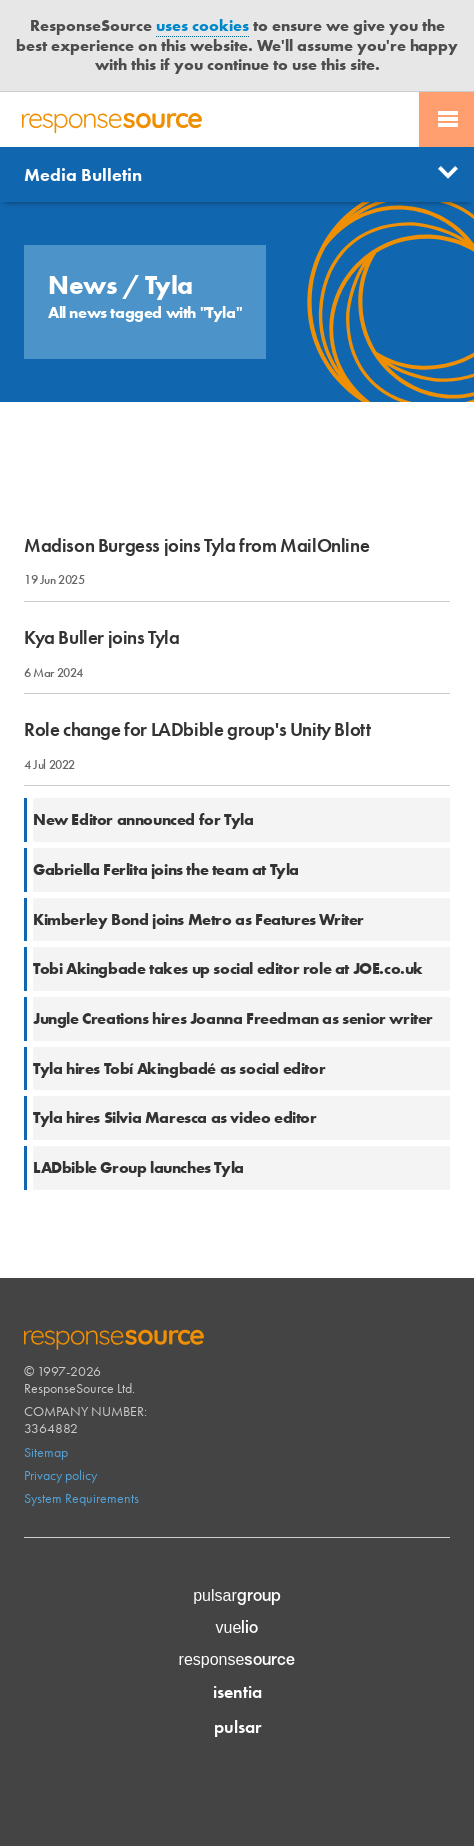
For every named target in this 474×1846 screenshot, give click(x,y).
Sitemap (46, 1452)
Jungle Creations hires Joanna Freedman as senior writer (233, 1018)
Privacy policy (60, 1475)
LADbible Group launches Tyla (138, 1167)
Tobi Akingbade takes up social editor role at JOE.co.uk (228, 968)
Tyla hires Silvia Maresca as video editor (175, 1117)
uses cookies (202, 25)
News (85, 285)
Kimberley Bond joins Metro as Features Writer (198, 919)
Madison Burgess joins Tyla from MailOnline (196, 545)
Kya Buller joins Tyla (102, 637)
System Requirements (81, 1498)
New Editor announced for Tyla (143, 819)
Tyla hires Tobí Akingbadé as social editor (179, 1068)
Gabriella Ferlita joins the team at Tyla (166, 869)
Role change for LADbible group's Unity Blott (197, 729)
